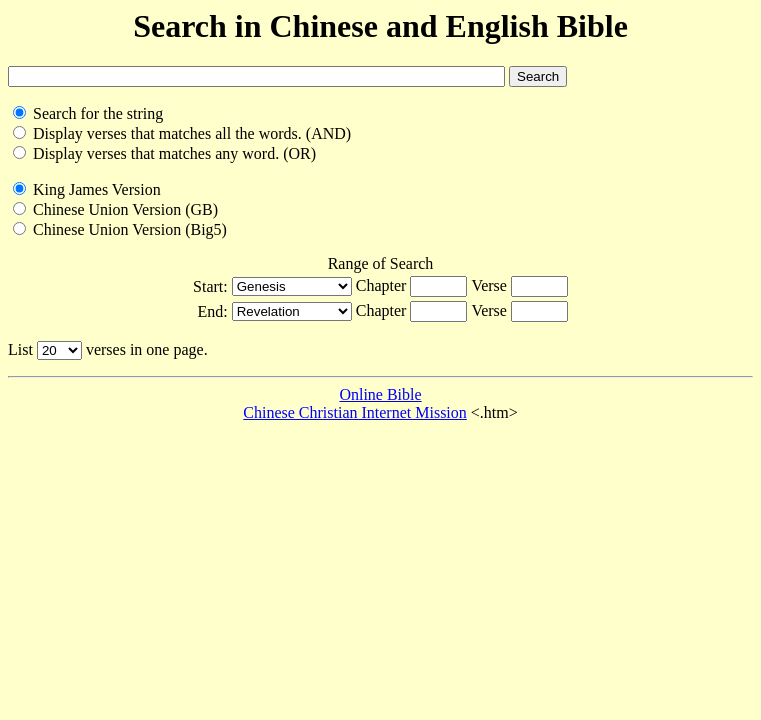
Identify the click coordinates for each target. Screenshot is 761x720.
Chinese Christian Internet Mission (355, 412)
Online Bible (380, 394)
